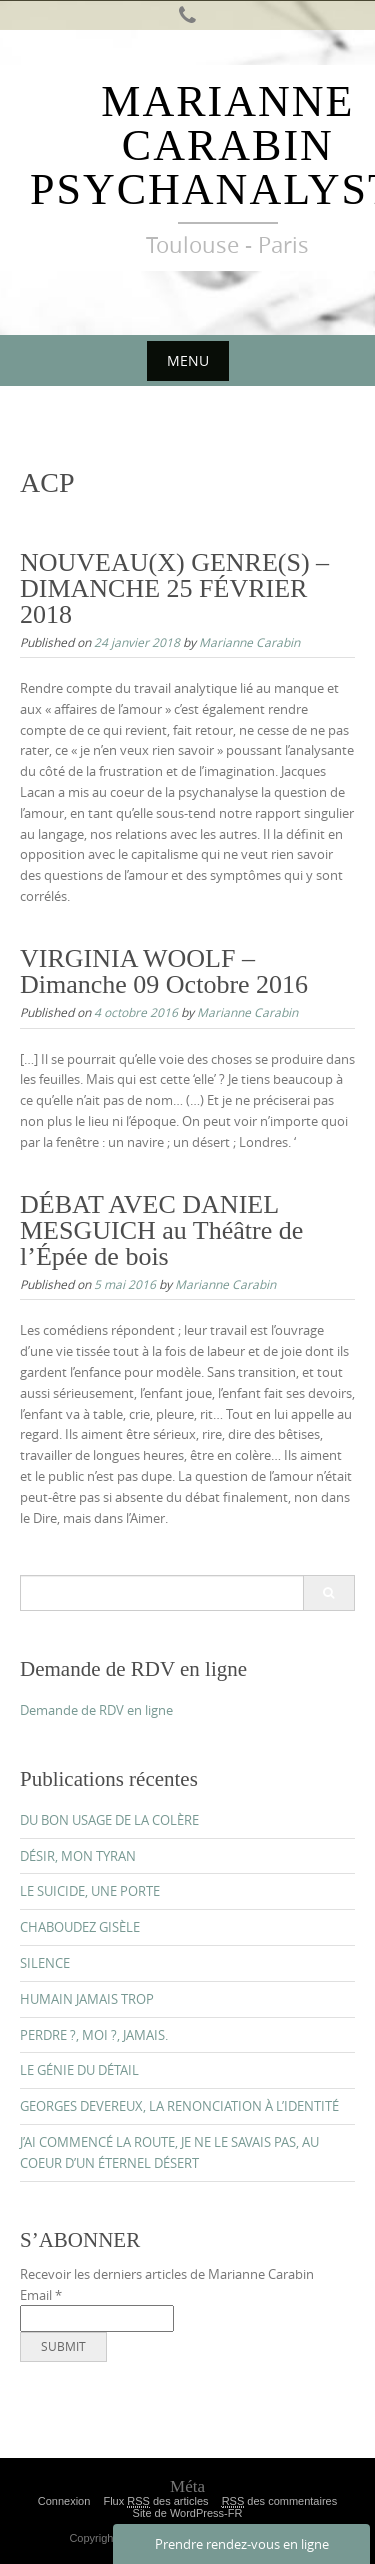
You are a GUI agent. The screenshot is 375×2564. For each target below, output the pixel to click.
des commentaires (280, 2501)
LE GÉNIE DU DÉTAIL (79, 2070)
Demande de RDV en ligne (96, 1710)
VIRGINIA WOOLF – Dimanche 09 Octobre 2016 (164, 971)
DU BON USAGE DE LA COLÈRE (109, 1820)
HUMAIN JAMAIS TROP (87, 1999)
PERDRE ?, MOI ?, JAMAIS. (94, 2035)
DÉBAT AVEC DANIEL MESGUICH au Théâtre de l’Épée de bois (161, 1230)
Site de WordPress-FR (188, 2513)
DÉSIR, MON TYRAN (78, 1856)
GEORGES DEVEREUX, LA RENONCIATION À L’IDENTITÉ (179, 2106)
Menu (188, 360)
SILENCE (45, 1963)
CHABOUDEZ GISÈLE (80, 1927)
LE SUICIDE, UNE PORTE (90, 1891)
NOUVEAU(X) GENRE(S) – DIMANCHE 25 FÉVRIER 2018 (174, 588)
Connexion (64, 2501)
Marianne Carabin (249, 642)
